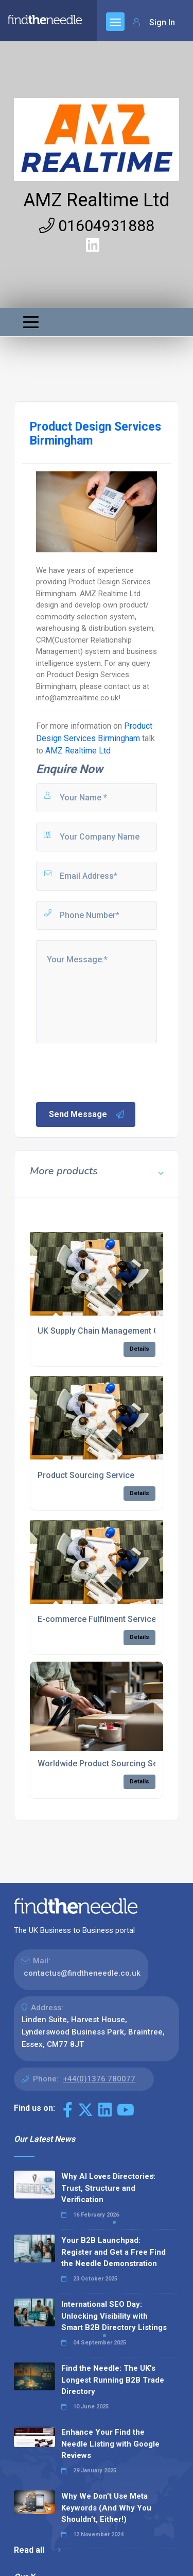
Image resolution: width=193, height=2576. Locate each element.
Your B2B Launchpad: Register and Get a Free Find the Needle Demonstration (113, 2252)
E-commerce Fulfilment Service (97, 1619)
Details (139, 1349)
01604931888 (96, 226)
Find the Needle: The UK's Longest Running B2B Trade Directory (112, 2380)
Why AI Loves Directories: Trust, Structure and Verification (108, 2188)
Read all (37, 2550)
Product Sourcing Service (86, 1475)
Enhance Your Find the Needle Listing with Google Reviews (110, 2443)
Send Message (87, 1114)
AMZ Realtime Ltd (96, 200)
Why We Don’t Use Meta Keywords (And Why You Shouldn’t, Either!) (106, 2507)
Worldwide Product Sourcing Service (107, 1763)
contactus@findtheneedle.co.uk (82, 1973)
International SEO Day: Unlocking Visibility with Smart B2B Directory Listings (114, 2316)
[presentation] (112, 1072)
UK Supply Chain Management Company (113, 1331)
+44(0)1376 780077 (99, 2078)
